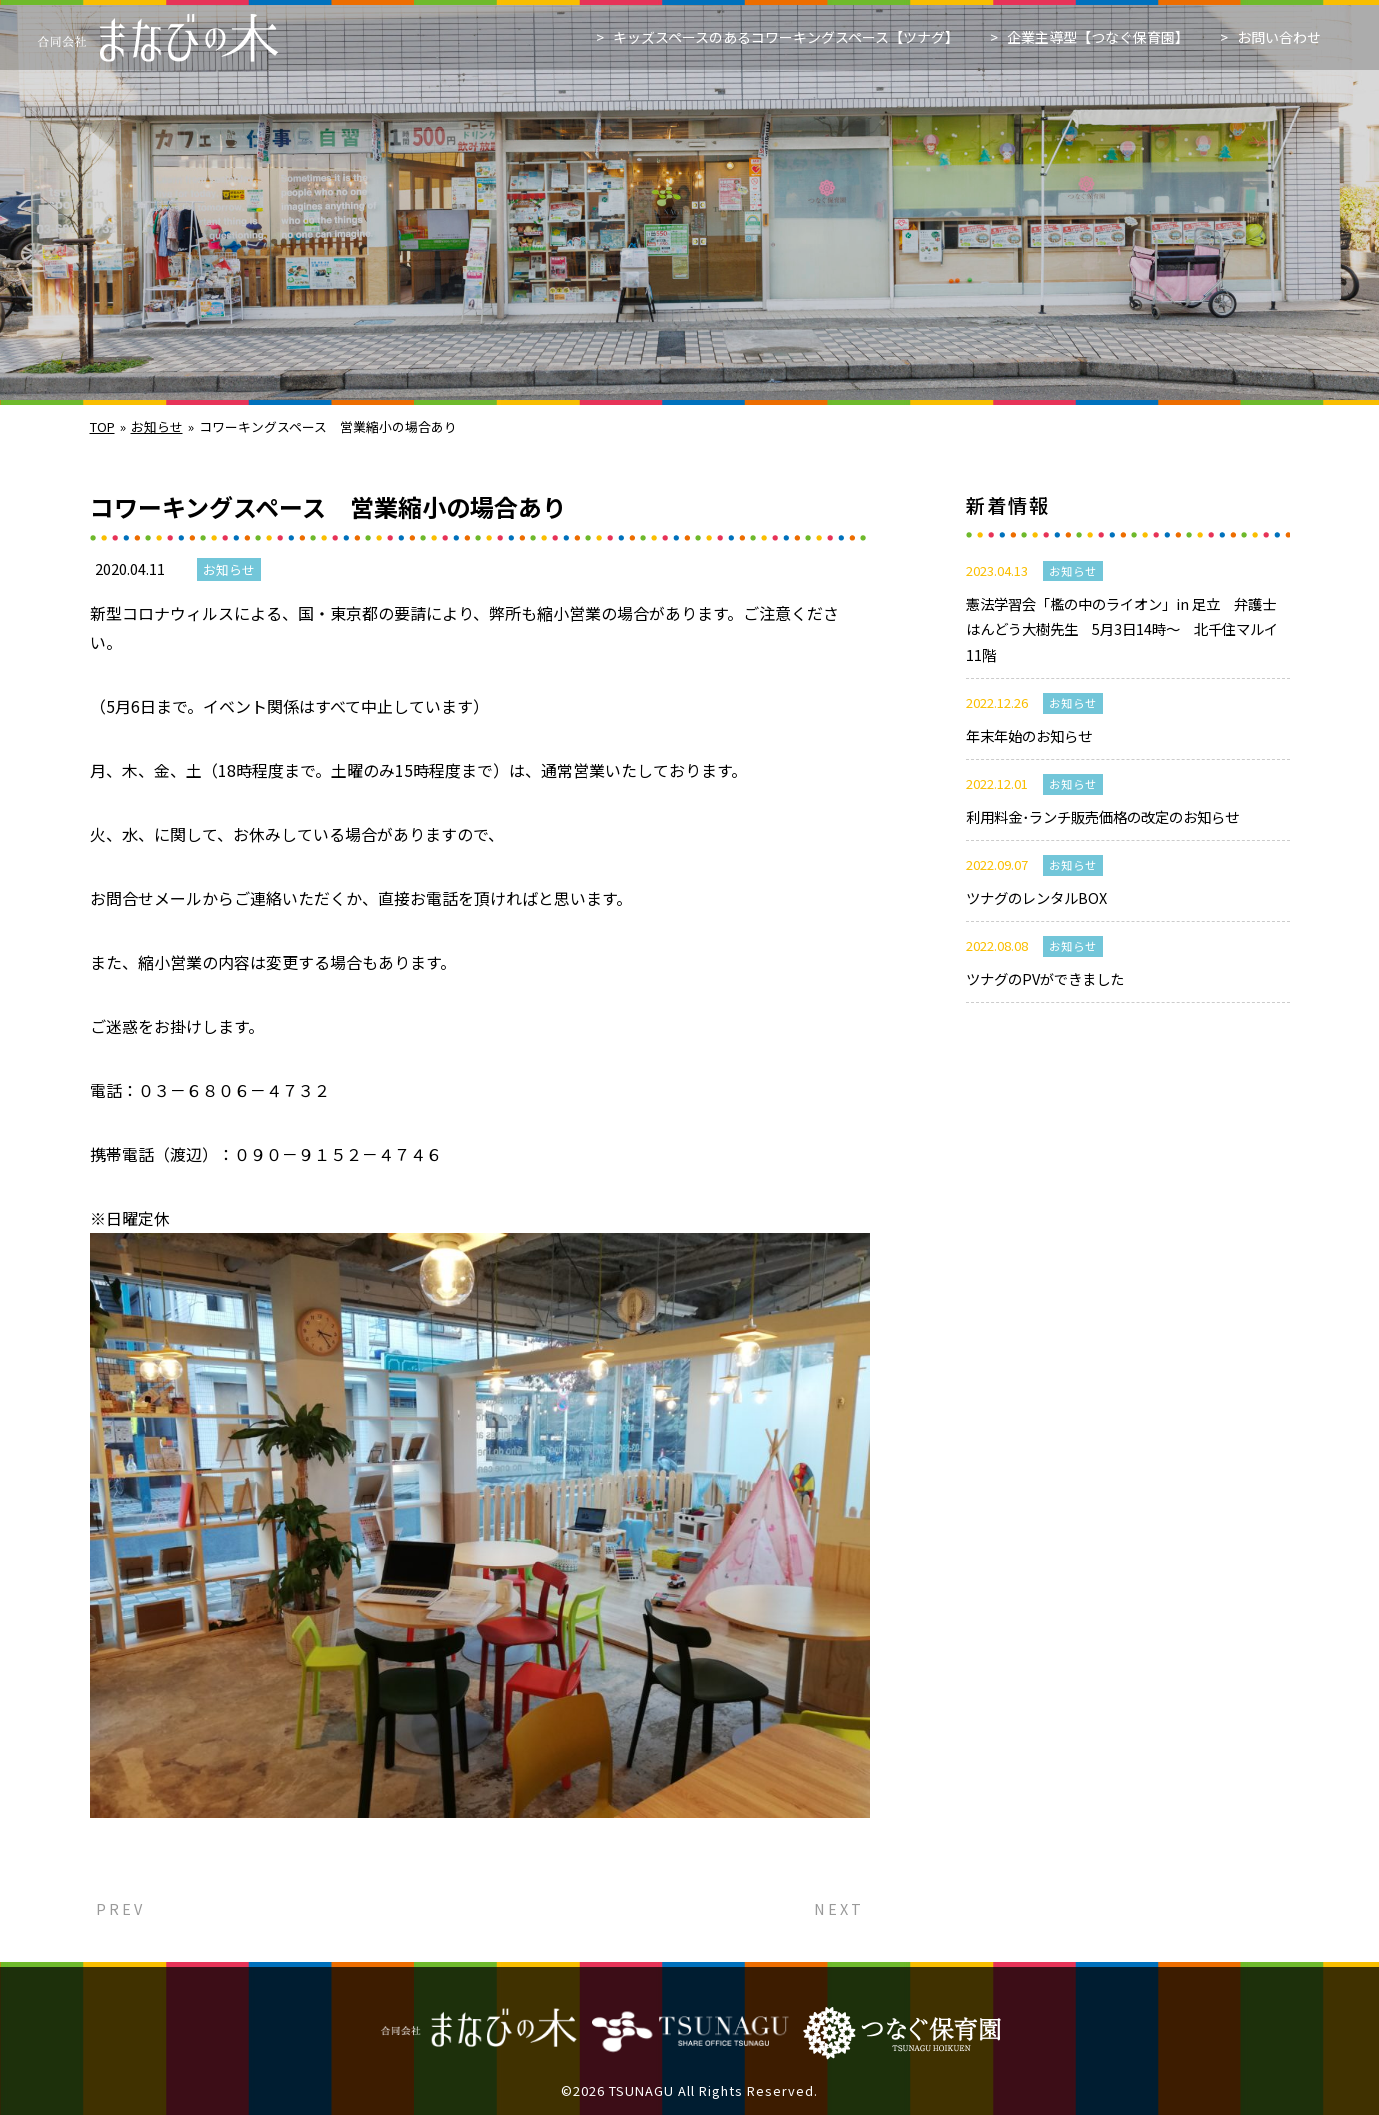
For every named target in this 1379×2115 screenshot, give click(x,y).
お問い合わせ (1279, 37)
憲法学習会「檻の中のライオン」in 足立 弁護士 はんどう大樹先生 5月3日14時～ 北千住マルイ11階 (1128, 629)
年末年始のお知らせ (1029, 735)
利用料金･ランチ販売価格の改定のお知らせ (1102, 816)
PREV (117, 1908)
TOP (102, 426)
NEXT (842, 1908)
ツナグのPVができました (1045, 978)
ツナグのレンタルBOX (1036, 897)
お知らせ (157, 426)
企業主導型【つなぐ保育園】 (1098, 37)
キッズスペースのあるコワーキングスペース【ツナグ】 (786, 37)
